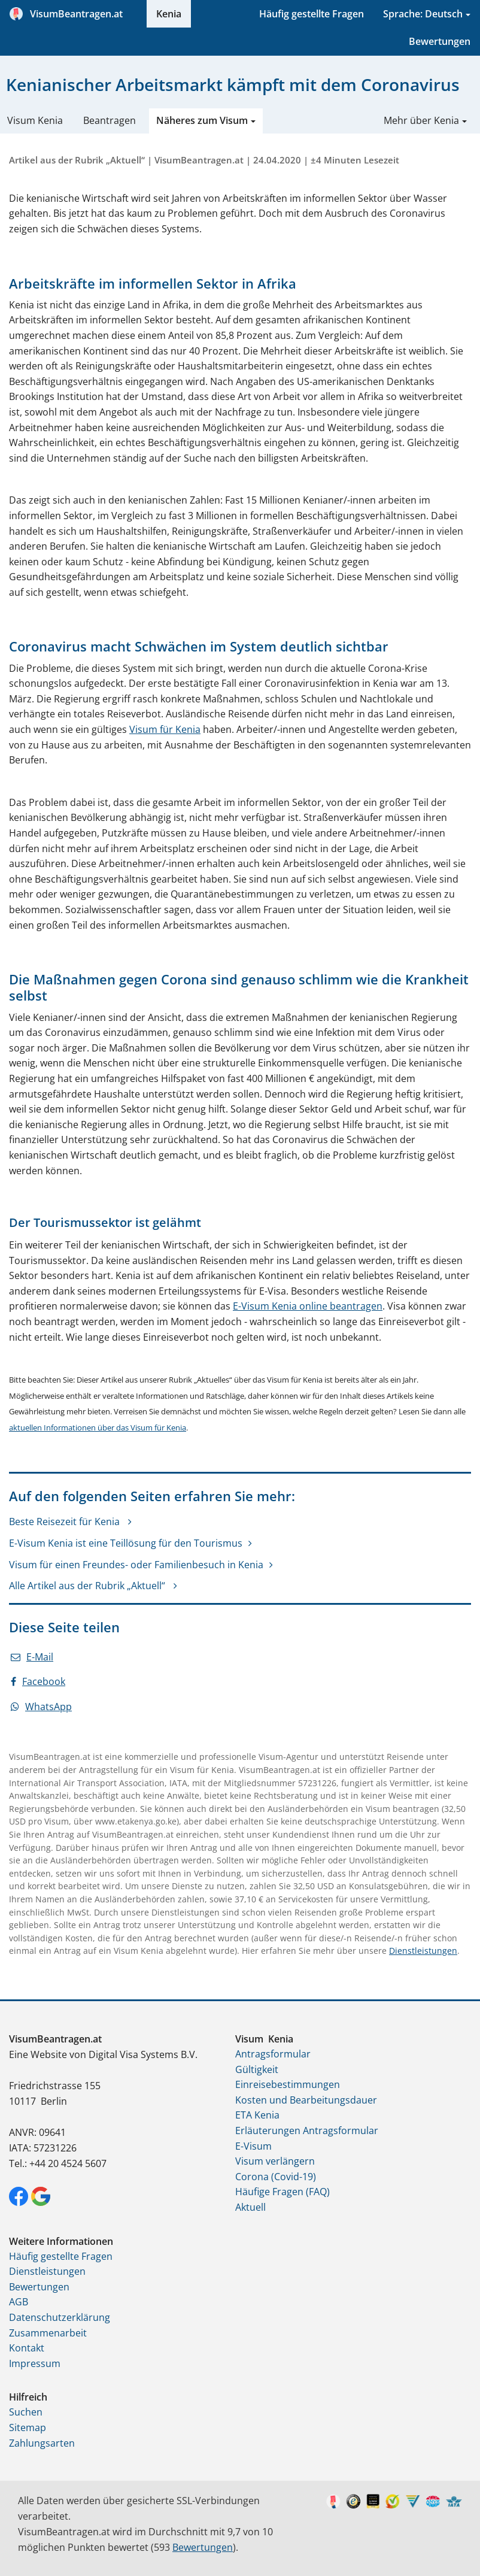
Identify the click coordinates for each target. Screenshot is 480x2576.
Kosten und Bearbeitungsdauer (306, 2100)
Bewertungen (439, 41)
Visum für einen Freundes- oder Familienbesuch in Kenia (136, 1564)
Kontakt (26, 2347)
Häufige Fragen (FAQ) (282, 2191)
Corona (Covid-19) (275, 2176)
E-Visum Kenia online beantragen (307, 1306)
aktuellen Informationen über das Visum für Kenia (97, 1427)
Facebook (38, 1681)
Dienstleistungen (423, 1950)
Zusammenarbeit (48, 2332)
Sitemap (27, 2427)
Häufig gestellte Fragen (311, 13)
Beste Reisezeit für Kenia (65, 1521)
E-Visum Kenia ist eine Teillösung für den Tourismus (125, 1543)
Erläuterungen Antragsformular (306, 2130)
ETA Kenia (257, 2115)
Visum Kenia (35, 120)
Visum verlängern (275, 2161)
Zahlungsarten (42, 2443)
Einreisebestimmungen (287, 2084)
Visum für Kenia (164, 729)
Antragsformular (273, 2053)
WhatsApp (41, 1706)
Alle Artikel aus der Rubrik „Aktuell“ (88, 1585)
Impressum (34, 2363)
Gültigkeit (256, 2069)
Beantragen (109, 120)
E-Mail (32, 1656)
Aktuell (250, 2207)
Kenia (168, 13)
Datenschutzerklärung (59, 2317)
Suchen (25, 2412)
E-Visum (253, 2146)
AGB (18, 2301)
